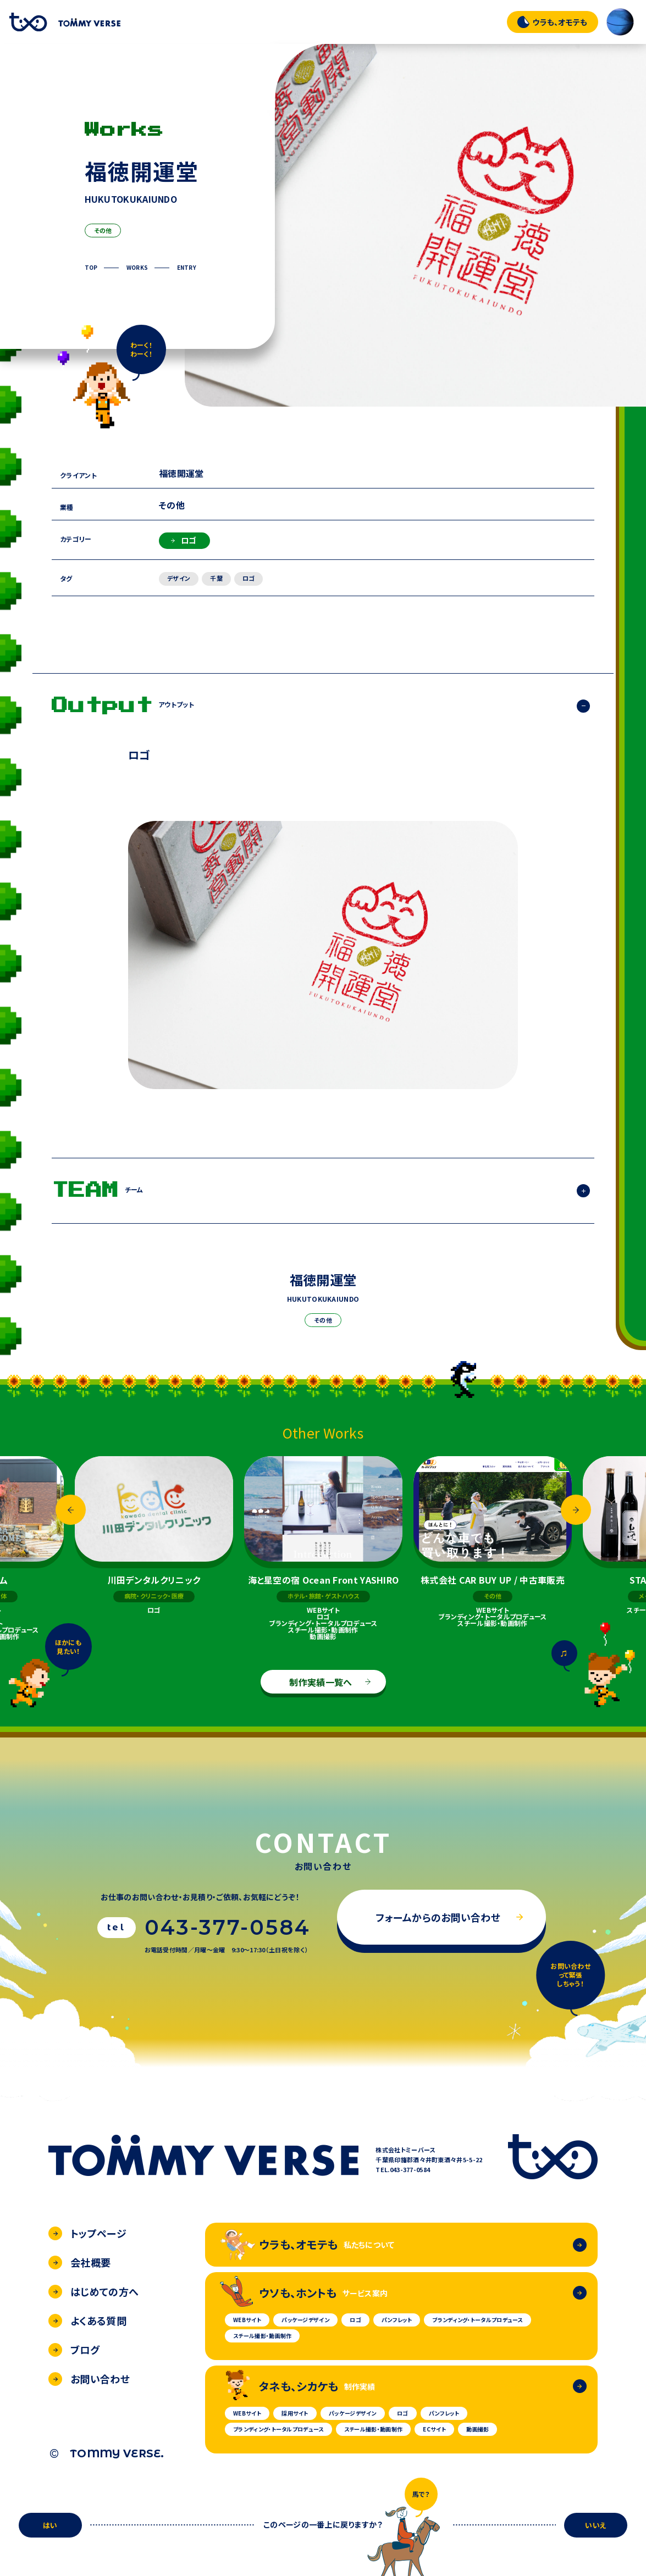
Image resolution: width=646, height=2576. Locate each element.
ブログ (74, 2350)
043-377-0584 (228, 1927)
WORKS (137, 267)
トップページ (87, 2233)
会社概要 (79, 2262)
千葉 (216, 578)
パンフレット (397, 2320)
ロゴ (184, 540)
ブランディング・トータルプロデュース (477, 2320)
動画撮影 (477, 2429)
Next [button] (576, 1510)
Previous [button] (71, 1510)
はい (50, 2525)
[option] (323, 1548)
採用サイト (294, 2413)
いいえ (595, 2525)
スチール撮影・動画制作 (262, 2335)
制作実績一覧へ (329, 1682)
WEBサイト (247, 2320)
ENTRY (187, 267)
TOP (91, 267)
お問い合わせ (89, 2379)
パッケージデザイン (305, 2320)
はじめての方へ (93, 2291)
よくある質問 (87, 2320)
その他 (103, 230)
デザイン (178, 578)
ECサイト (434, 2429)
